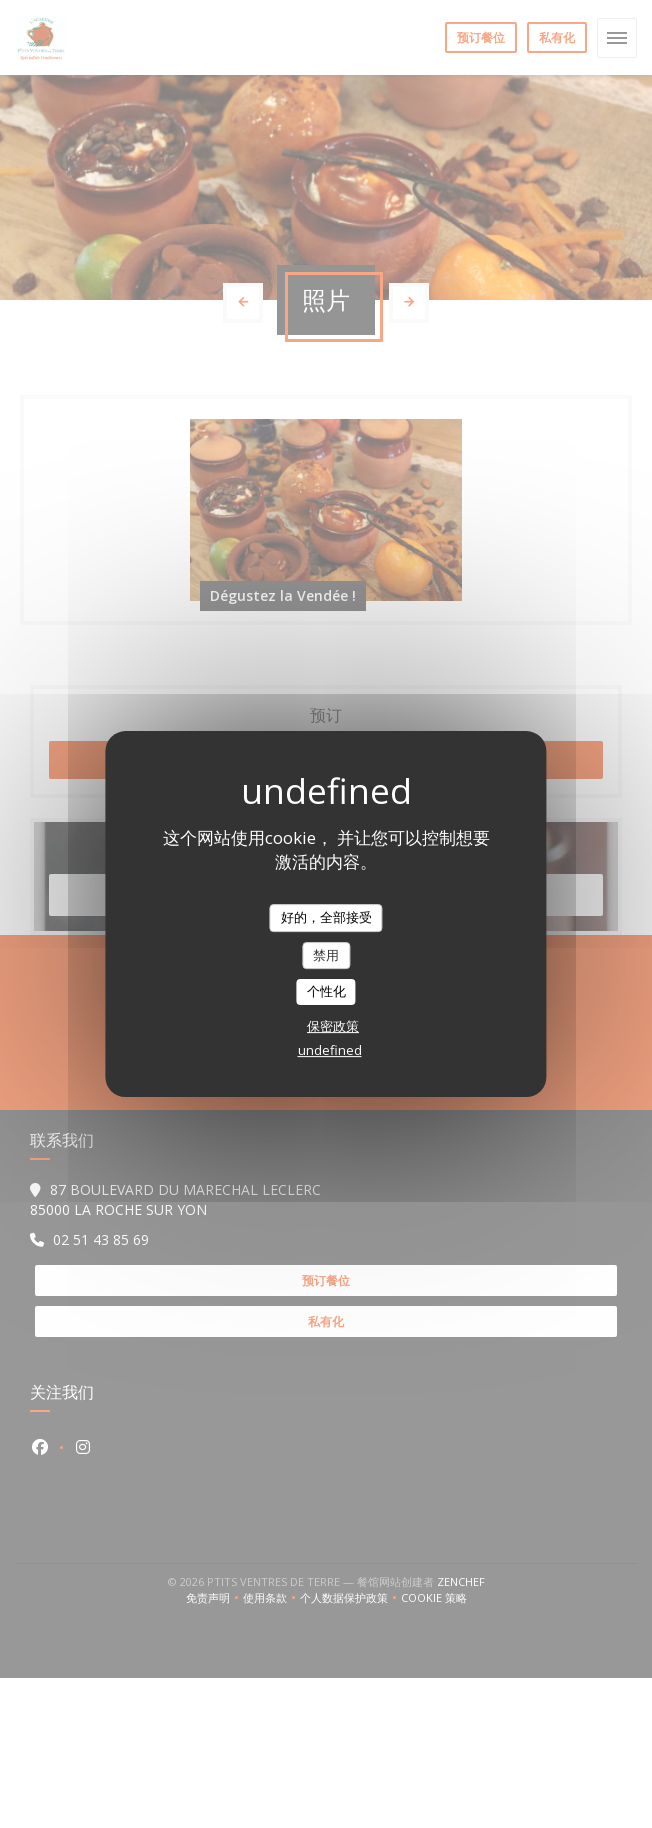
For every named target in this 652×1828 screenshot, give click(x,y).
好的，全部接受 (326, 917)
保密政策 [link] (333, 1026)
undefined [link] (330, 1050)
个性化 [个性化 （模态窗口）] (326, 991)
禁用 (326, 955)
